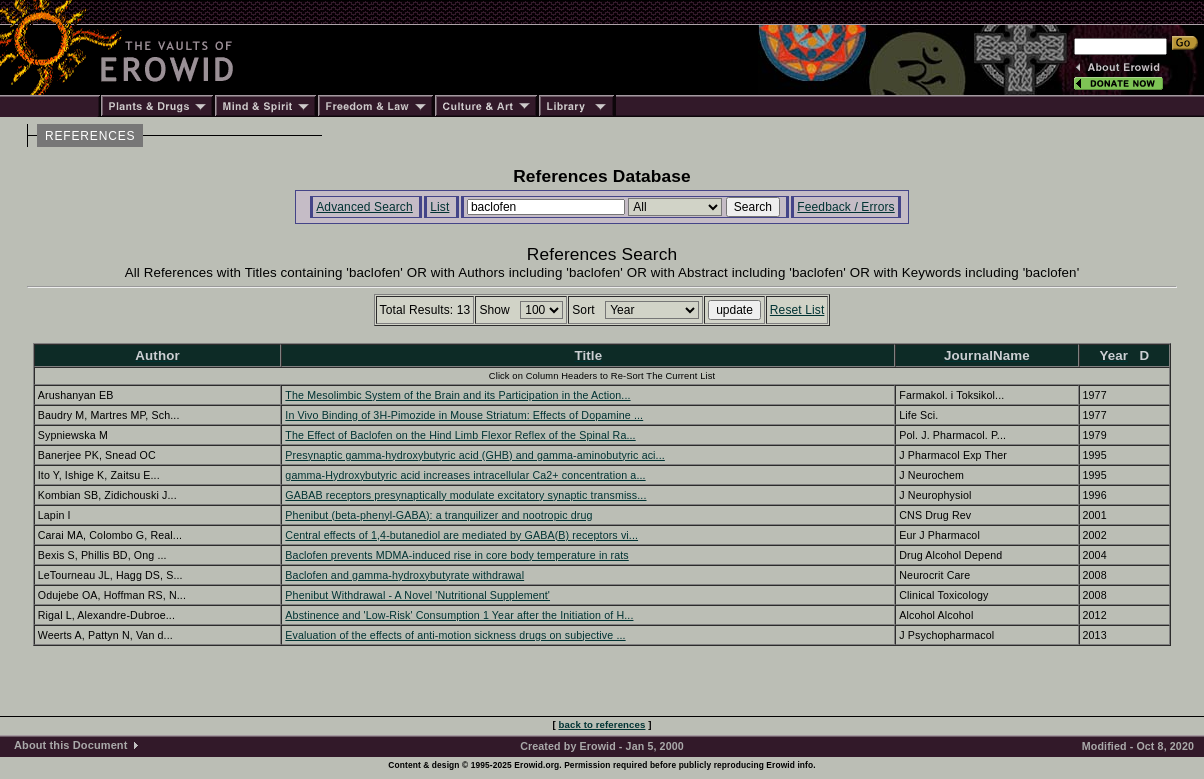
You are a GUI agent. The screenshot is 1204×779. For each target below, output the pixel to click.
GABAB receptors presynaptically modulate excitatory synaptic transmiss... (465, 495)
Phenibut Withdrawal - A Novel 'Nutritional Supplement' (417, 595)
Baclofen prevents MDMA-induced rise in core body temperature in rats (456, 555)
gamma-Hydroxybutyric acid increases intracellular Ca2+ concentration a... (465, 475)
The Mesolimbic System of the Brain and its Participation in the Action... (457, 395)
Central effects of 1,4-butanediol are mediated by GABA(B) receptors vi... (461, 535)
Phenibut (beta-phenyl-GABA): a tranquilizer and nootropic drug (438, 515)
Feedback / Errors (845, 207)
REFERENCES (90, 136)
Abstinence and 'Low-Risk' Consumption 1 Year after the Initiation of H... (459, 615)
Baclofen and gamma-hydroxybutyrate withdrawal (404, 575)
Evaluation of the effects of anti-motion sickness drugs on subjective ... (455, 635)
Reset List (797, 310)
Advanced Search (364, 207)
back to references (602, 724)
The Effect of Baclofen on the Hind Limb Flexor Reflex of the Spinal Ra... (460, 435)
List (439, 207)
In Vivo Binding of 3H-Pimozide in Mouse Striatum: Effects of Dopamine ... (464, 415)
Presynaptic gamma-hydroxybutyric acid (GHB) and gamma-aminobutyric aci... (475, 455)
